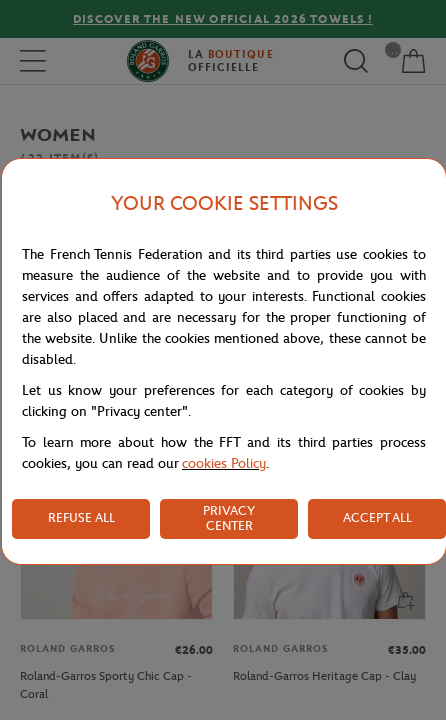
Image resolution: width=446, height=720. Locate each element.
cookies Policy (224, 463)
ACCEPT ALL (377, 517)
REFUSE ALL (81, 517)
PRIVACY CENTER (229, 518)
